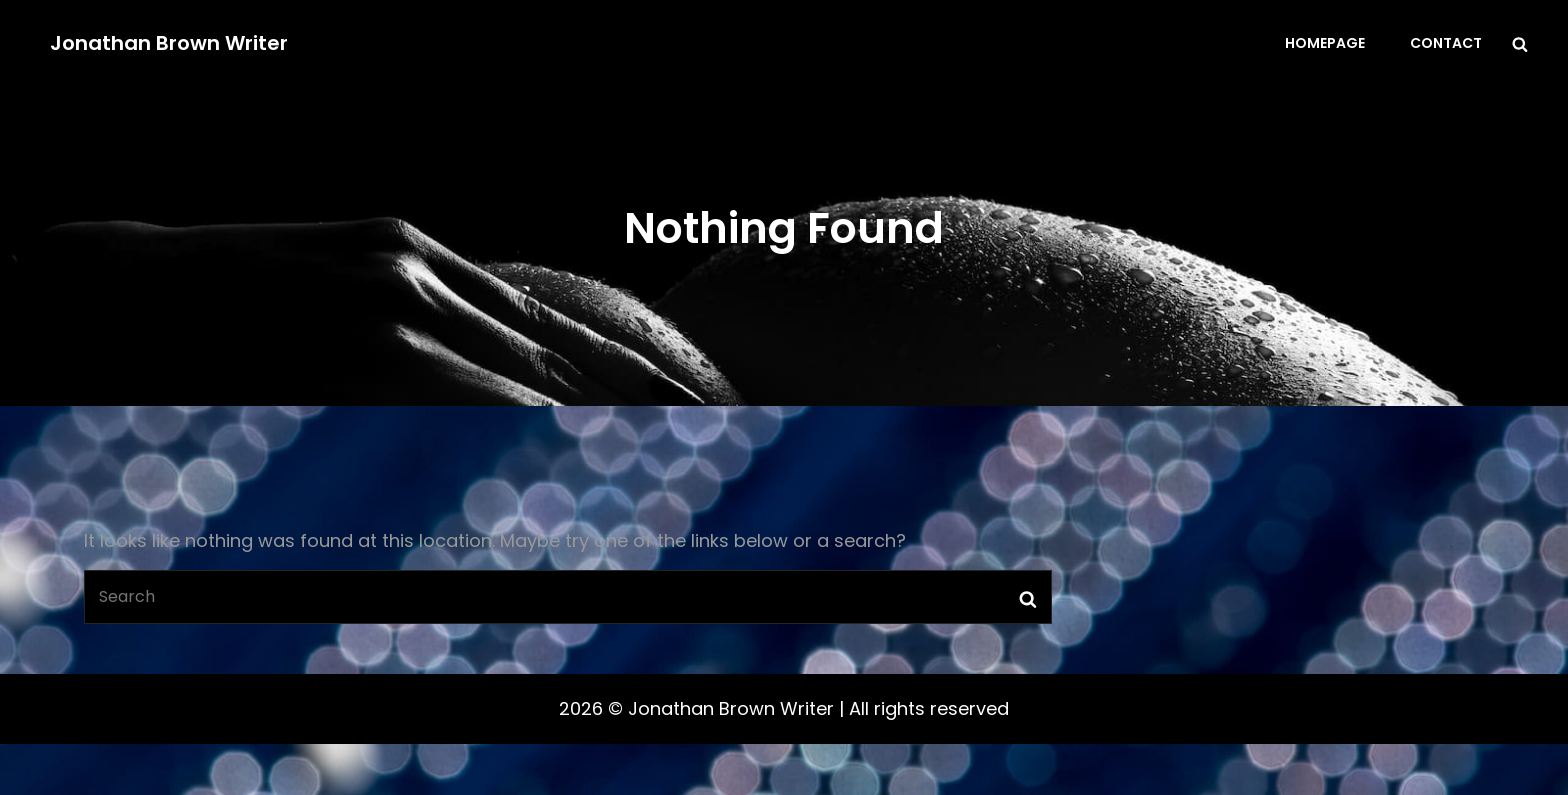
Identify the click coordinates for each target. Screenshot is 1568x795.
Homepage (1325, 43)
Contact (1446, 43)
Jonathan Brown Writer (169, 43)
